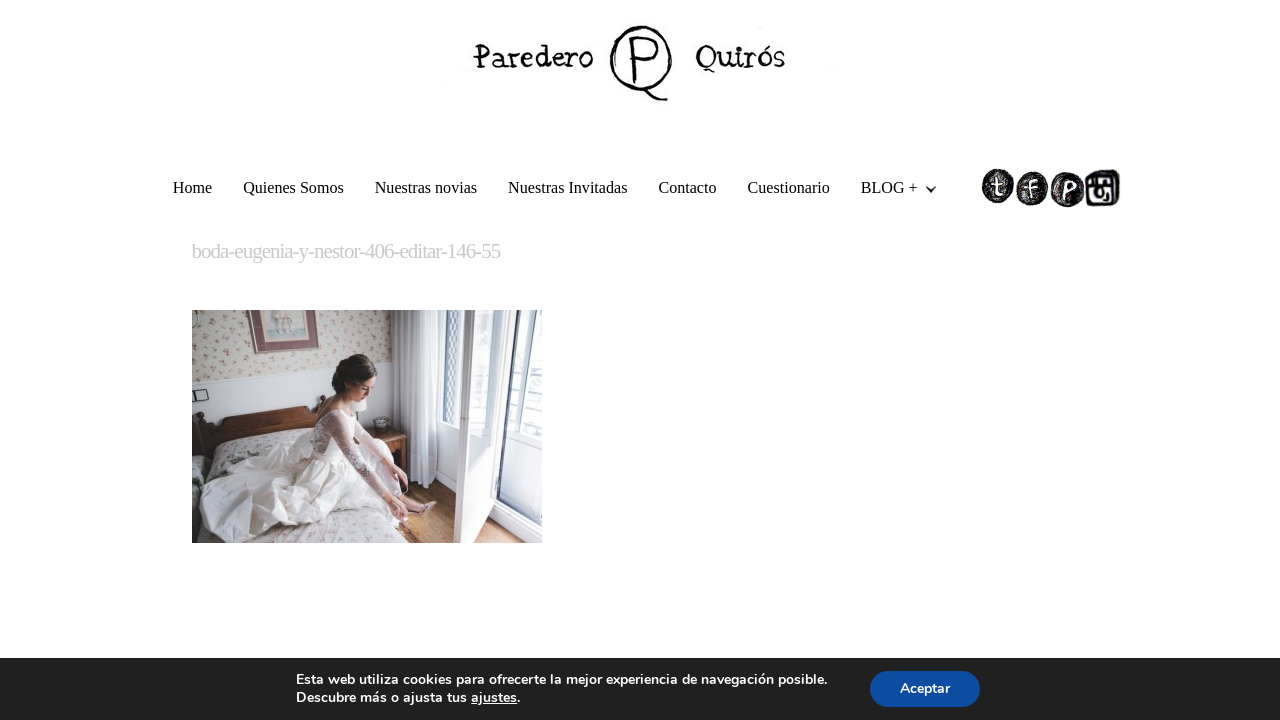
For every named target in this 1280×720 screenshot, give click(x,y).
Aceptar (925, 688)
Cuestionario (789, 187)
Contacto (687, 187)
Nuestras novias (426, 187)
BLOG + (891, 190)
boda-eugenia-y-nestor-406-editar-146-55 (346, 251)
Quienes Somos (293, 187)
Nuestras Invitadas (567, 187)
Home (192, 187)
